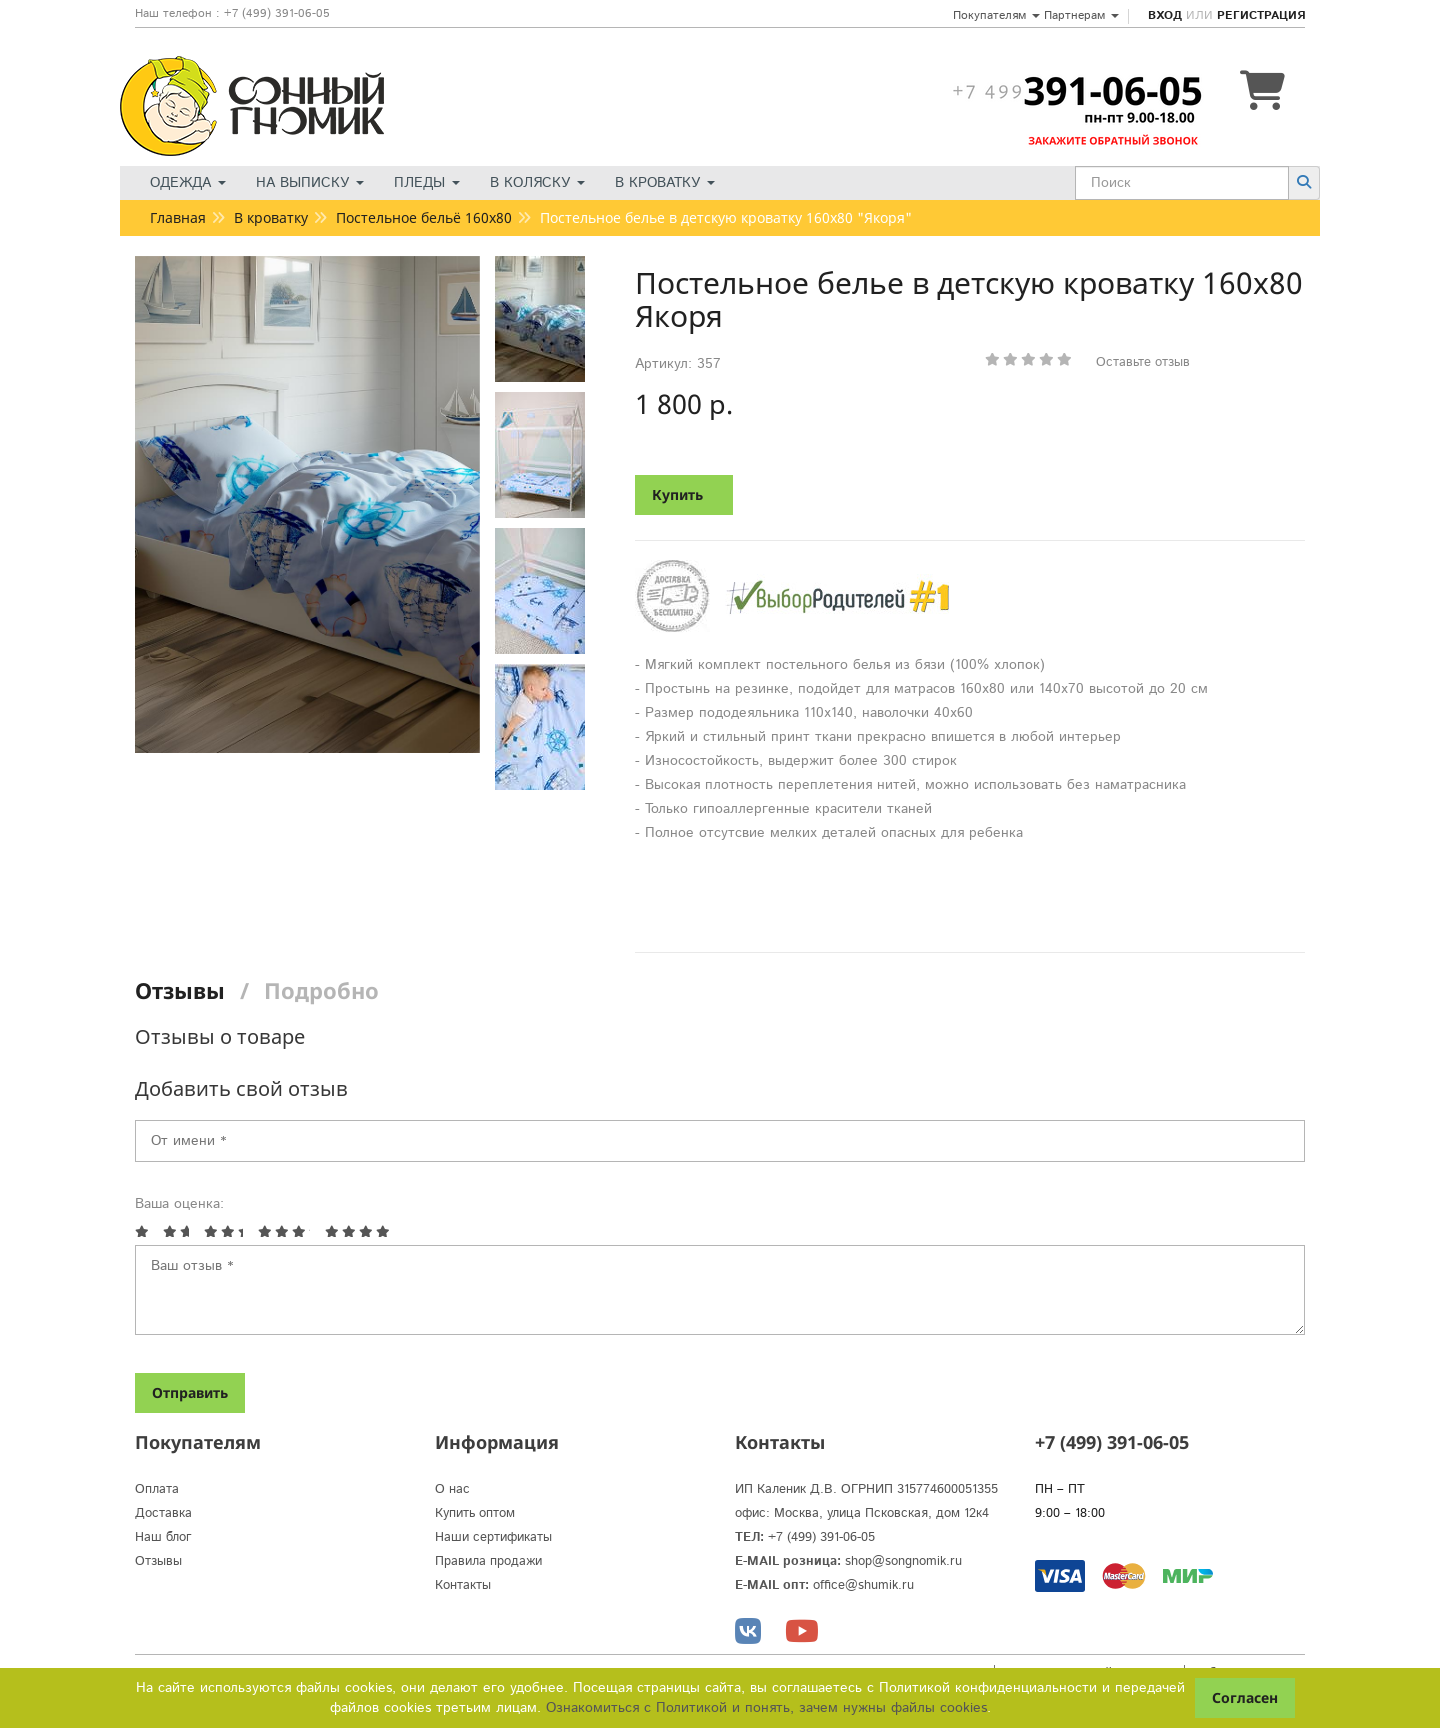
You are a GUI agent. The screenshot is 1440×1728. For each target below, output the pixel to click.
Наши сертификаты (493, 1537)
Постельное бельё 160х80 (424, 217)
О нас (452, 1489)
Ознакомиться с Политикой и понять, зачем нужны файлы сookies (766, 1708)
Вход (1165, 15)
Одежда (188, 183)
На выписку (310, 183)
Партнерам (1081, 15)
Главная (178, 217)
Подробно (321, 990)
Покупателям (996, 15)
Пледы (427, 183)
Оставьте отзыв (1143, 362)
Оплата (157, 1489)
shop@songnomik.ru (903, 1561)
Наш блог (163, 1537)
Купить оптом (475, 1513)
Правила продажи (488, 1561)
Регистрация (1261, 15)
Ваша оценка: (179, 1204)
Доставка (163, 1513)
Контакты (463, 1585)
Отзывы (180, 990)
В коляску (537, 183)
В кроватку (665, 183)
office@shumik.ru (863, 1585)
